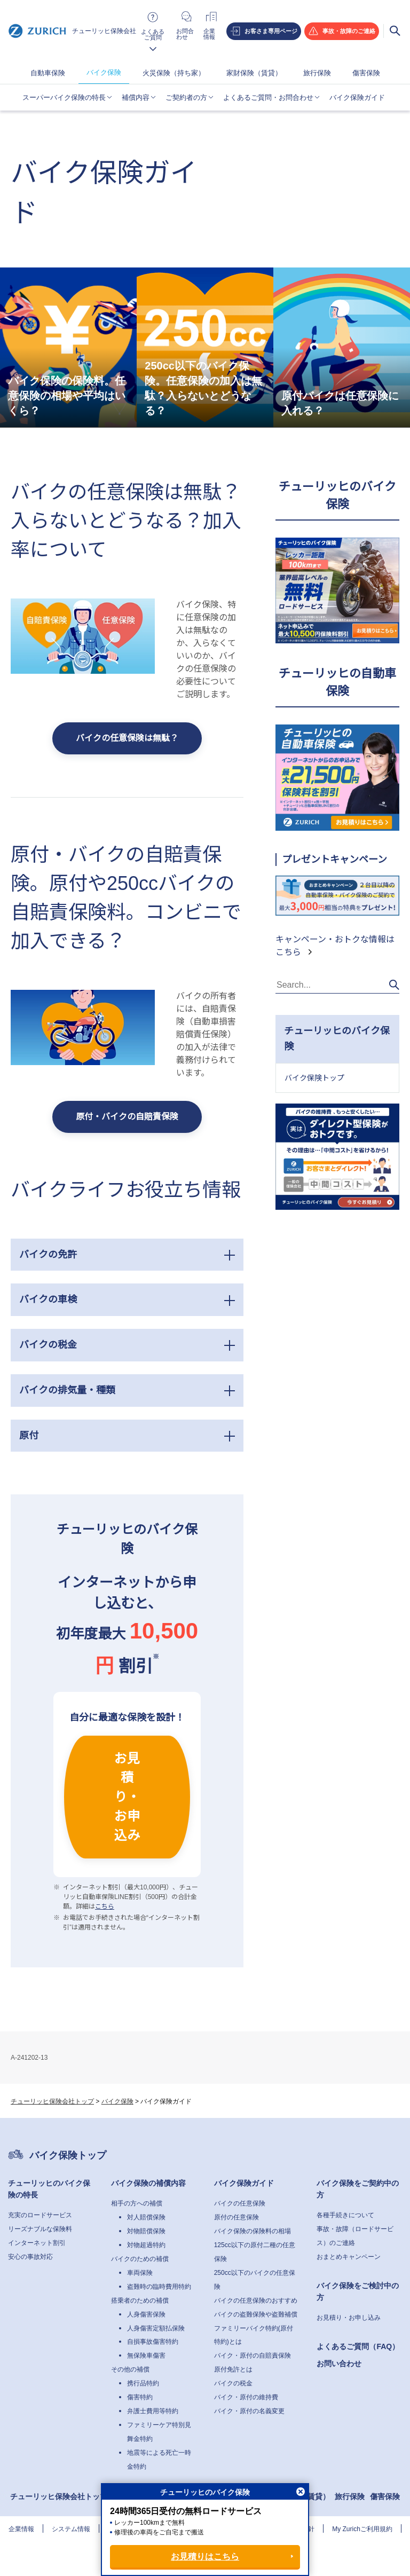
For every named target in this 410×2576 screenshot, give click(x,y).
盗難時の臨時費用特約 (159, 2286)
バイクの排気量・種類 (67, 1390)
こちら (104, 1906)
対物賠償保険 (146, 2231)
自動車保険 (47, 73)
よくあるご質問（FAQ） (358, 2346)
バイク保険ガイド (357, 97)
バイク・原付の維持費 (246, 2397)
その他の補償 (130, 2369)
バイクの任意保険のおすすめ (255, 2300)
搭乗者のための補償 (140, 2300)
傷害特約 (140, 2397)
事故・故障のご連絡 (348, 31)
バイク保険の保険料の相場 (252, 2231)
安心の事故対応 (30, 2256)
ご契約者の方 (186, 97)
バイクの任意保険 (239, 2203)
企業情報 (21, 2529)
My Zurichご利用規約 (362, 2529)
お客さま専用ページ (271, 31)
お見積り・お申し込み (349, 2317)
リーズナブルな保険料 (40, 2229)
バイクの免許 (48, 1254)
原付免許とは (233, 2369)
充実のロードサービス (40, 2215)
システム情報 (71, 2529)
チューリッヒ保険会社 (72, 31)
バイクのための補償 (140, 2259)
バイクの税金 (48, 1345)
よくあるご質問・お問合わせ (268, 97)
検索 (395, 31)
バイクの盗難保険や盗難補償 (255, 2314)
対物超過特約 (146, 2245)
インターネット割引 (37, 2243)
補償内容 (135, 97)
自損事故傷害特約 (152, 2341)
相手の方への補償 (136, 2203)
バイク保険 (103, 72)
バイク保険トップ (314, 1078)
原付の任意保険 (236, 2217)
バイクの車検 (48, 1299)
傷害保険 (366, 73)
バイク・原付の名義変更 (249, 2411)
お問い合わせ (339, 2363)
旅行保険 (317, 73)
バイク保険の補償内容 (148, 2183)
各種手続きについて (345, 2215)
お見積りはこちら (205, 2556)
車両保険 (140, 2272)
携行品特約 (143, 2383)
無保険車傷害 (146, 2355)
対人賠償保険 (146, 2217)
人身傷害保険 (146, 2314)
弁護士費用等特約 (152, 2411)
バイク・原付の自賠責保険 (252, 2355)
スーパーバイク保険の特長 (64, 97)
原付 (28, 1435)
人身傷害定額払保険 (156, 2328)
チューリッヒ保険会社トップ (52, 2101)
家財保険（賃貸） (254, 73)
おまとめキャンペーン (349, 2256)
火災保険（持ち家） (174, 73)
